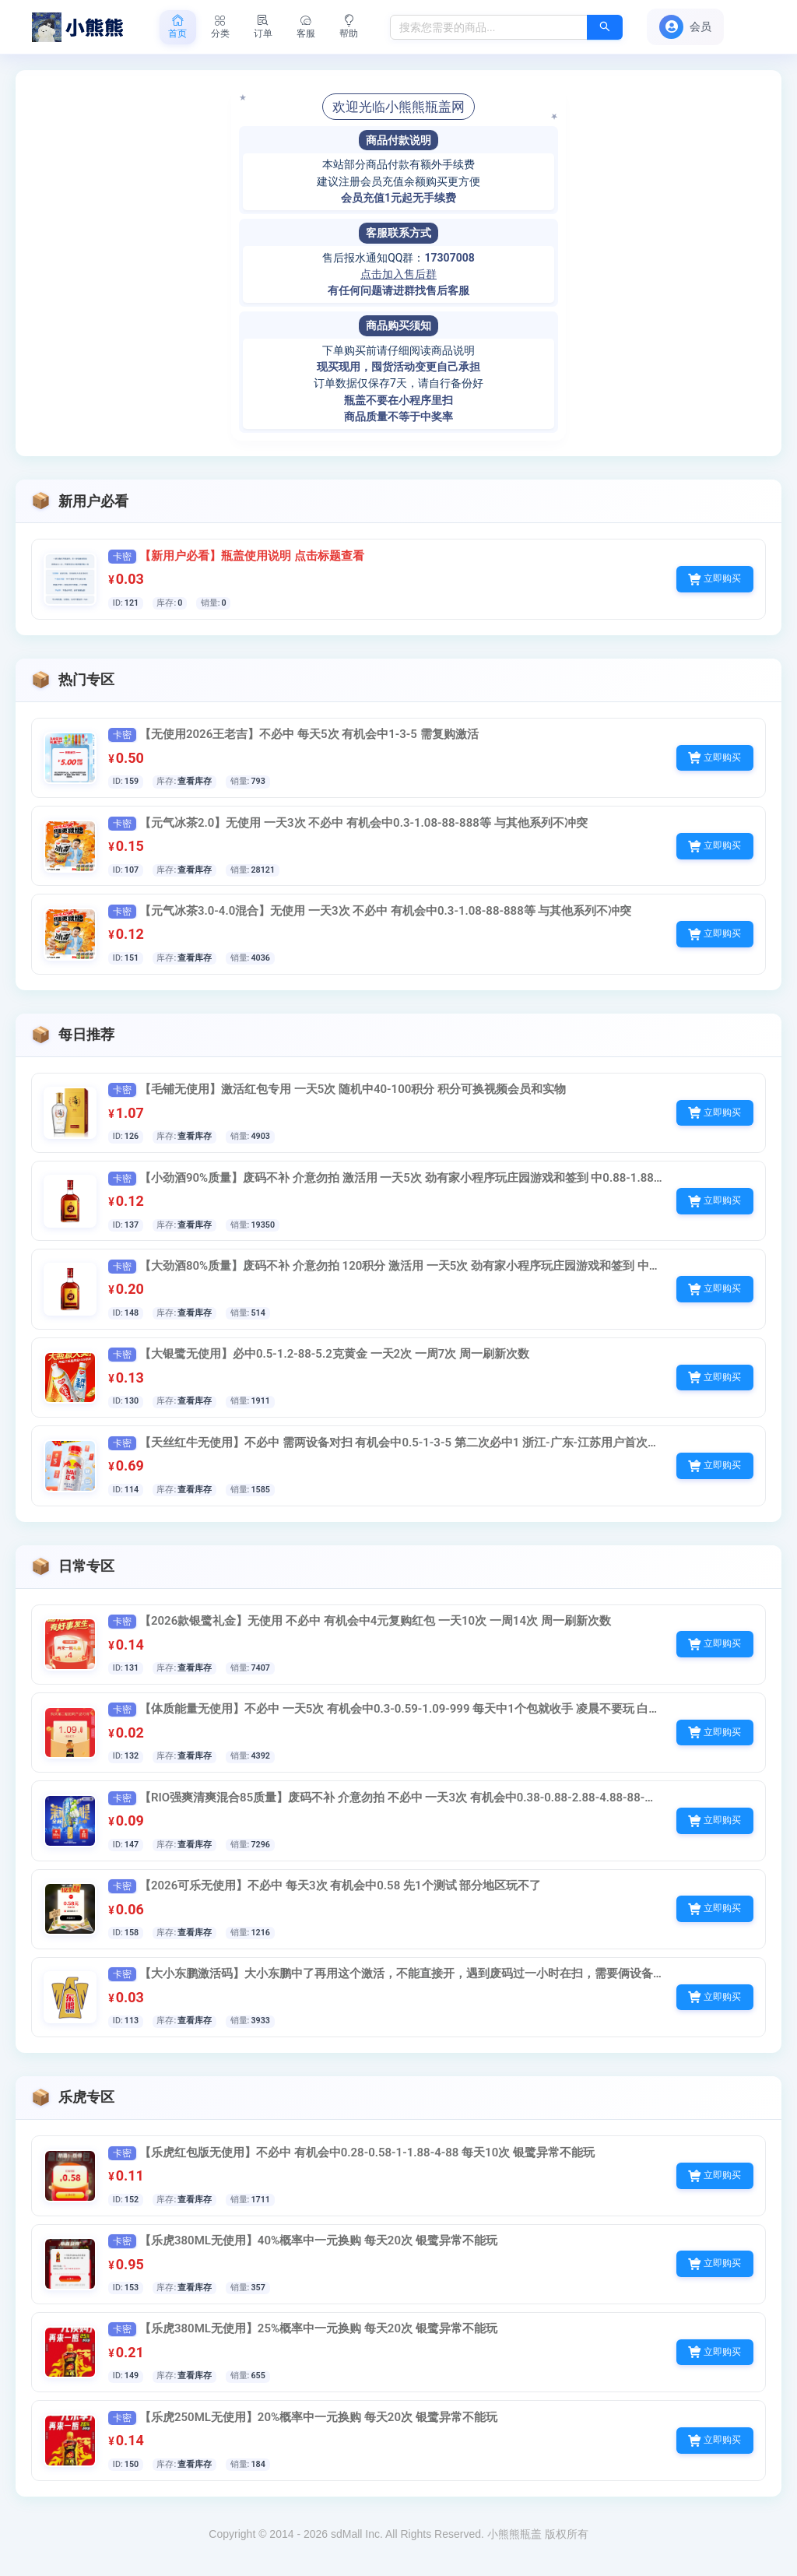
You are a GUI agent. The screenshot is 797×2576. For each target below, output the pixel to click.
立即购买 (713, 580)
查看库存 (199, 783)
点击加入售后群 (398, 274)
